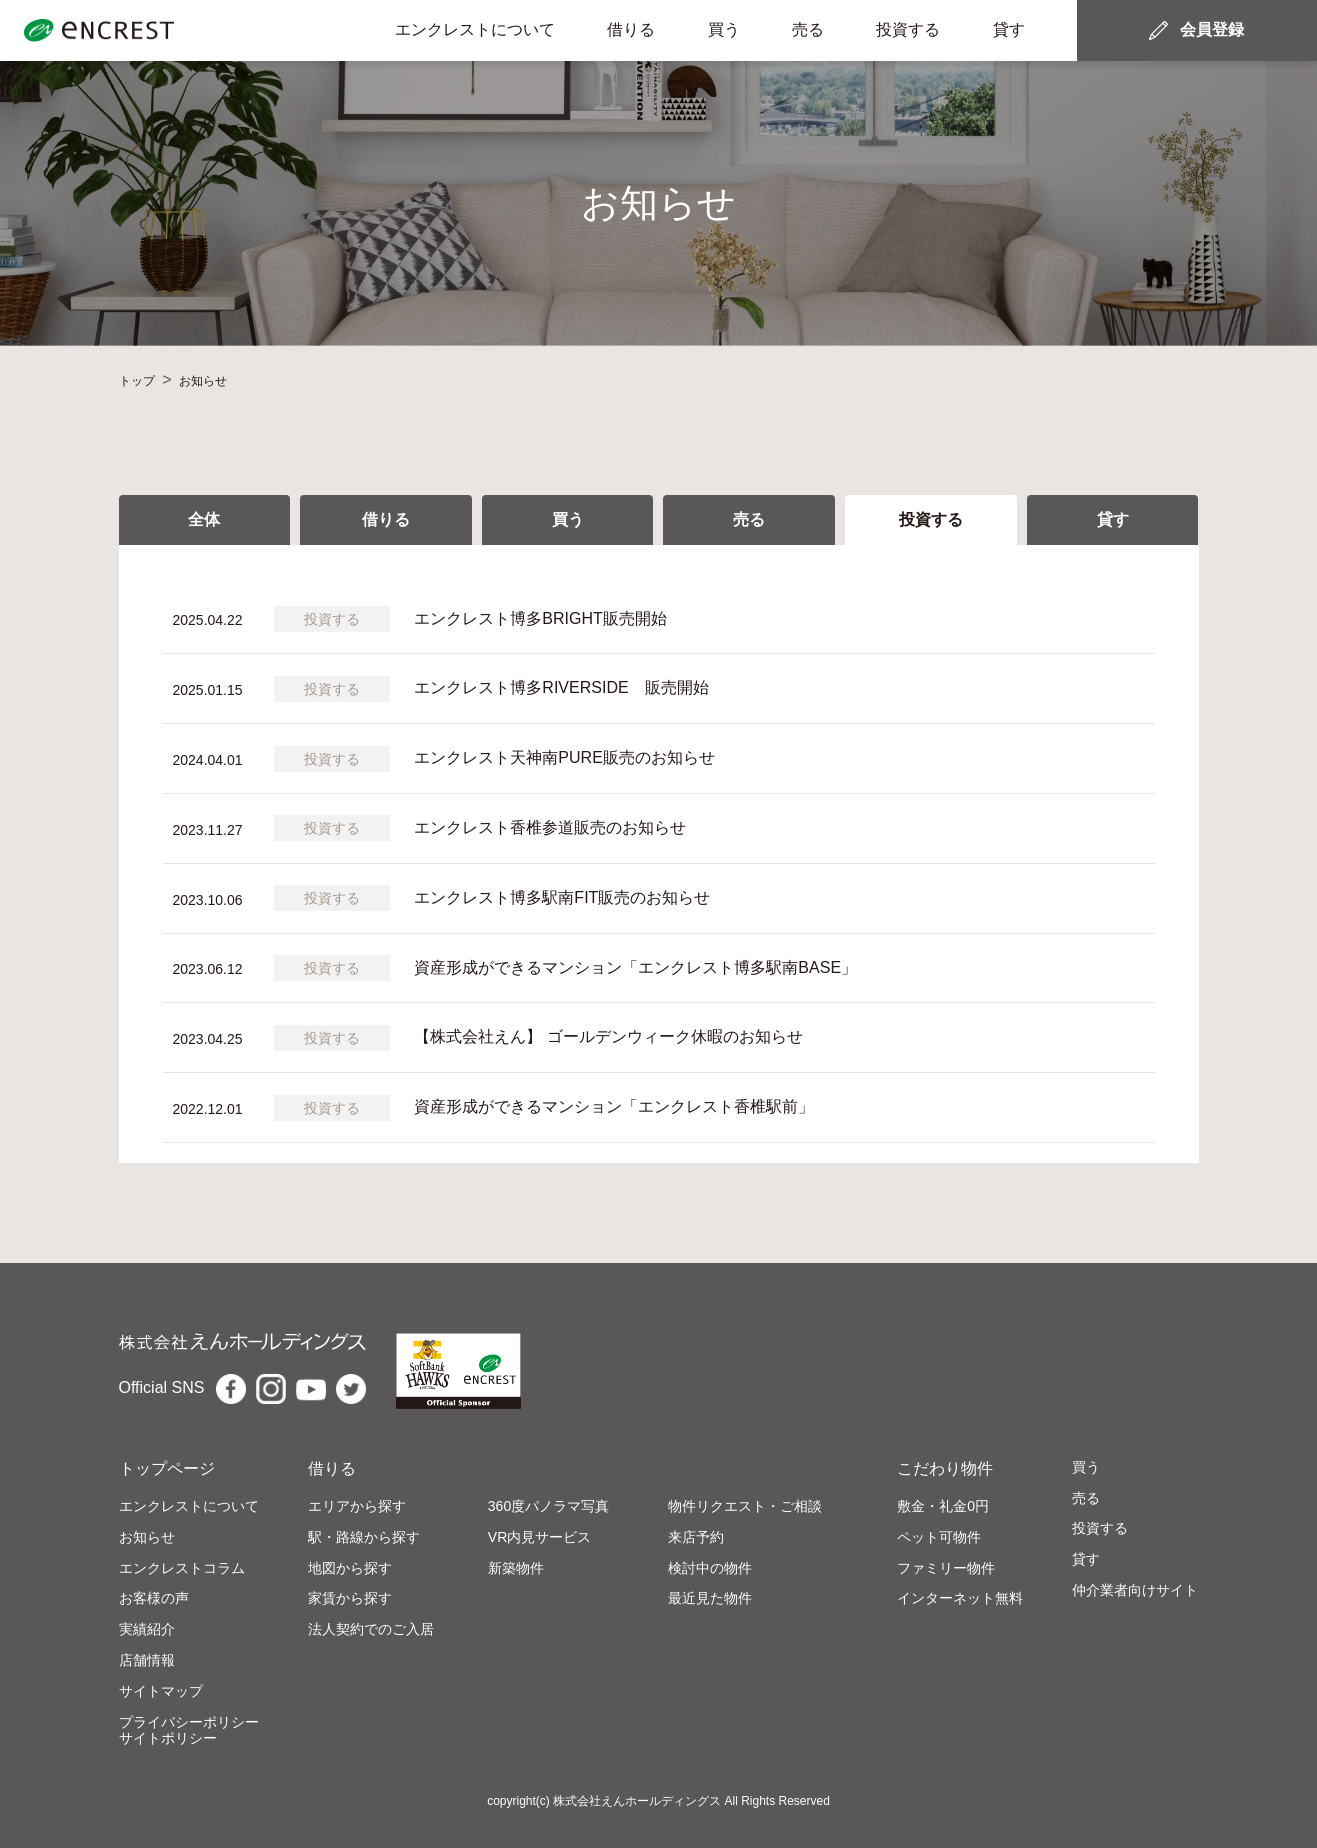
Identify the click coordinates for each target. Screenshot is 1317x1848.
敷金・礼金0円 (943, 1506)
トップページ (167, 1468)
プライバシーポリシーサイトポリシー (189, 1730)
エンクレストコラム (182, 1568)
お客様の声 (154, 1598)
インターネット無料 (960, 1598)
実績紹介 (147, 1629)
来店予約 (696, 1537)
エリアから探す (357, 1506)
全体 (204, 519)
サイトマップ (161, 1691)
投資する (908, 29)
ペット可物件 (939, 1537)
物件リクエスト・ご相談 (745, 1506)
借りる (631, 29)
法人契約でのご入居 (371, 1629)
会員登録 (1212, 29)
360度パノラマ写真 (548, 1506)
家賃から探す (350, 1598)
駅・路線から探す (364, 1537)
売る (808, 29)
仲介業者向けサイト (1135, 1590)
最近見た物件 (710, 1598)
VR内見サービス (539, 1537)
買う (724, 29)
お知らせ (147, 1537)
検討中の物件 (710, 1568)
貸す (1009, 29)
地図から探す (350, 1568)
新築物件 (516, 1568)
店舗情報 (147, 1660)
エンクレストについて (475, 29)
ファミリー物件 (946, 1568)
